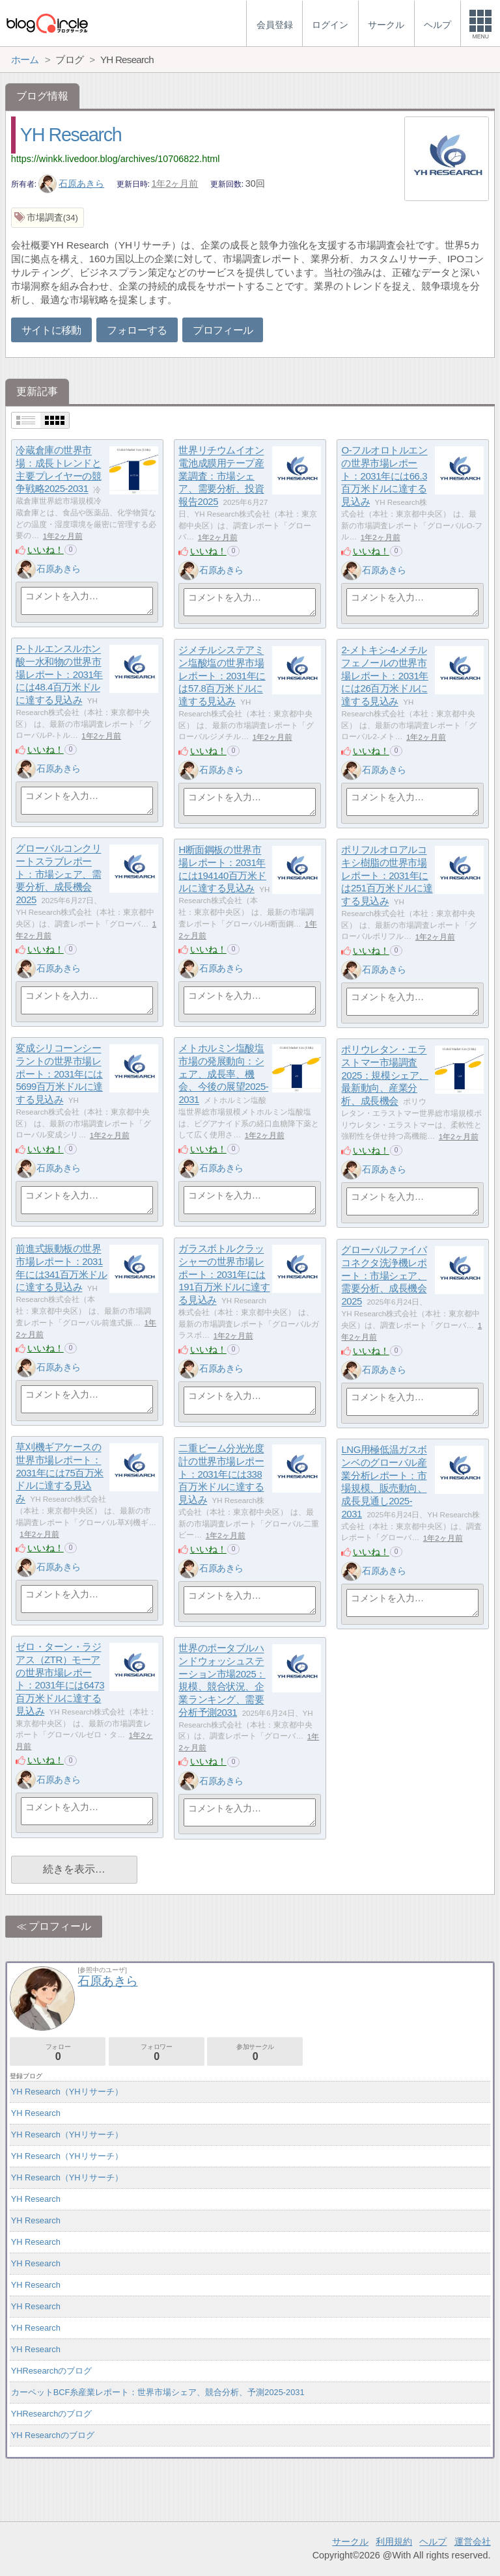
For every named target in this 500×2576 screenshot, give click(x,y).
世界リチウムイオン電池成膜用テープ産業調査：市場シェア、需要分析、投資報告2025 (221, 476)
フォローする (137, 330)
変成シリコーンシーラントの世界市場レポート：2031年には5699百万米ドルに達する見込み (59, 1074)
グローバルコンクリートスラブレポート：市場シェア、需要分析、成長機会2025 (58, 874)
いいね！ (45, 550)
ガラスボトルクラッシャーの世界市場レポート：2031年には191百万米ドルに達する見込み (224, 1274)
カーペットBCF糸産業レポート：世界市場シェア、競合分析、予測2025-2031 (158, 2392)
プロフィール (223, 330)
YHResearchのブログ (51, 2371)
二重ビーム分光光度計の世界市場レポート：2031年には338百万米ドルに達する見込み (221, 1474)
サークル (350, 2541)
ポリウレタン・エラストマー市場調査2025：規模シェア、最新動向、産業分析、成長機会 (384, 1075)
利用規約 (394, 2541)
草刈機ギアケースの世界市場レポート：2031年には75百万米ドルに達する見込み (60, 1473)
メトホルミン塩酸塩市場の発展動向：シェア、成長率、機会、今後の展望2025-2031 (223, 1074)
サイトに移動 (51, 330)
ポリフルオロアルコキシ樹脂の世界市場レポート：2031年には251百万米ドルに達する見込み (386, 876)
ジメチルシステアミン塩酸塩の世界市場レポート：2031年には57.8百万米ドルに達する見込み (221, 676)
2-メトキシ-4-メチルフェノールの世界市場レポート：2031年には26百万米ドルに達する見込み (384, 676)
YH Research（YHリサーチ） (67, 2091)
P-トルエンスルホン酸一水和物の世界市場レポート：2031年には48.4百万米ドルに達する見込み (59, 675)
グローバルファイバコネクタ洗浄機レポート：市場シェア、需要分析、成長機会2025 (383, 1276)
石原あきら (71, 183)
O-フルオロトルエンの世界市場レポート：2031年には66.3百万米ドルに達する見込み (384, 476)
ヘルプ (433, 2541)
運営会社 (472, 2541)
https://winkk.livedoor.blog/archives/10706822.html (115, 159)
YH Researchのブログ (52, 2435)
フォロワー (156, 2052)
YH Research (70, 134)
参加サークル (255, 2052)
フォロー (57, 2052)
